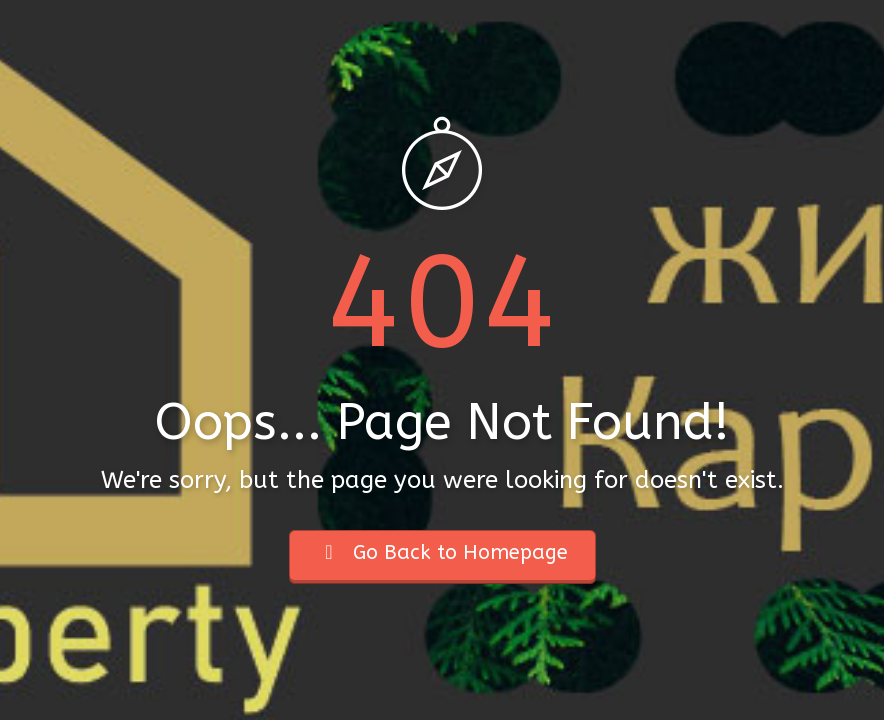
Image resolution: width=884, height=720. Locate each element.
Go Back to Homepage (442, 552)
